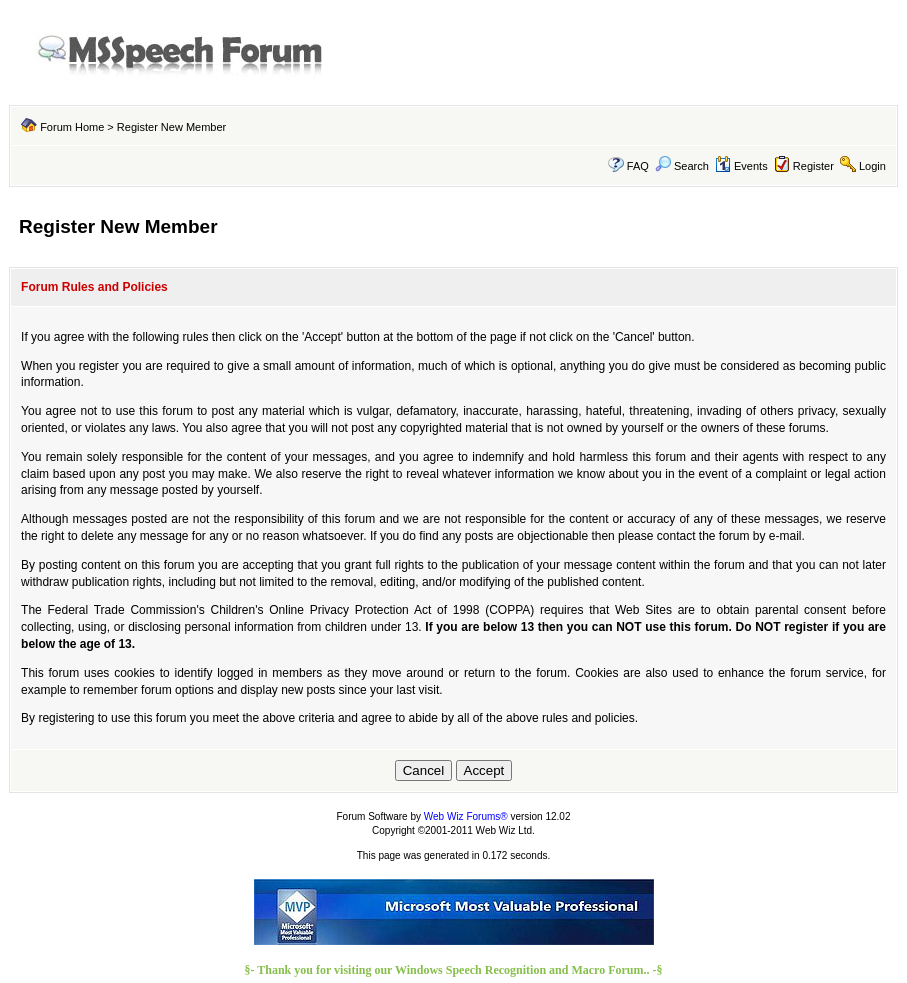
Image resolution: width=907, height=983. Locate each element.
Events (741, 166)
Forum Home (72, 127)
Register (813, 166)
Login (872, 166)
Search (682, 166)
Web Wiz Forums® (466, 816)
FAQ (638, 166)
